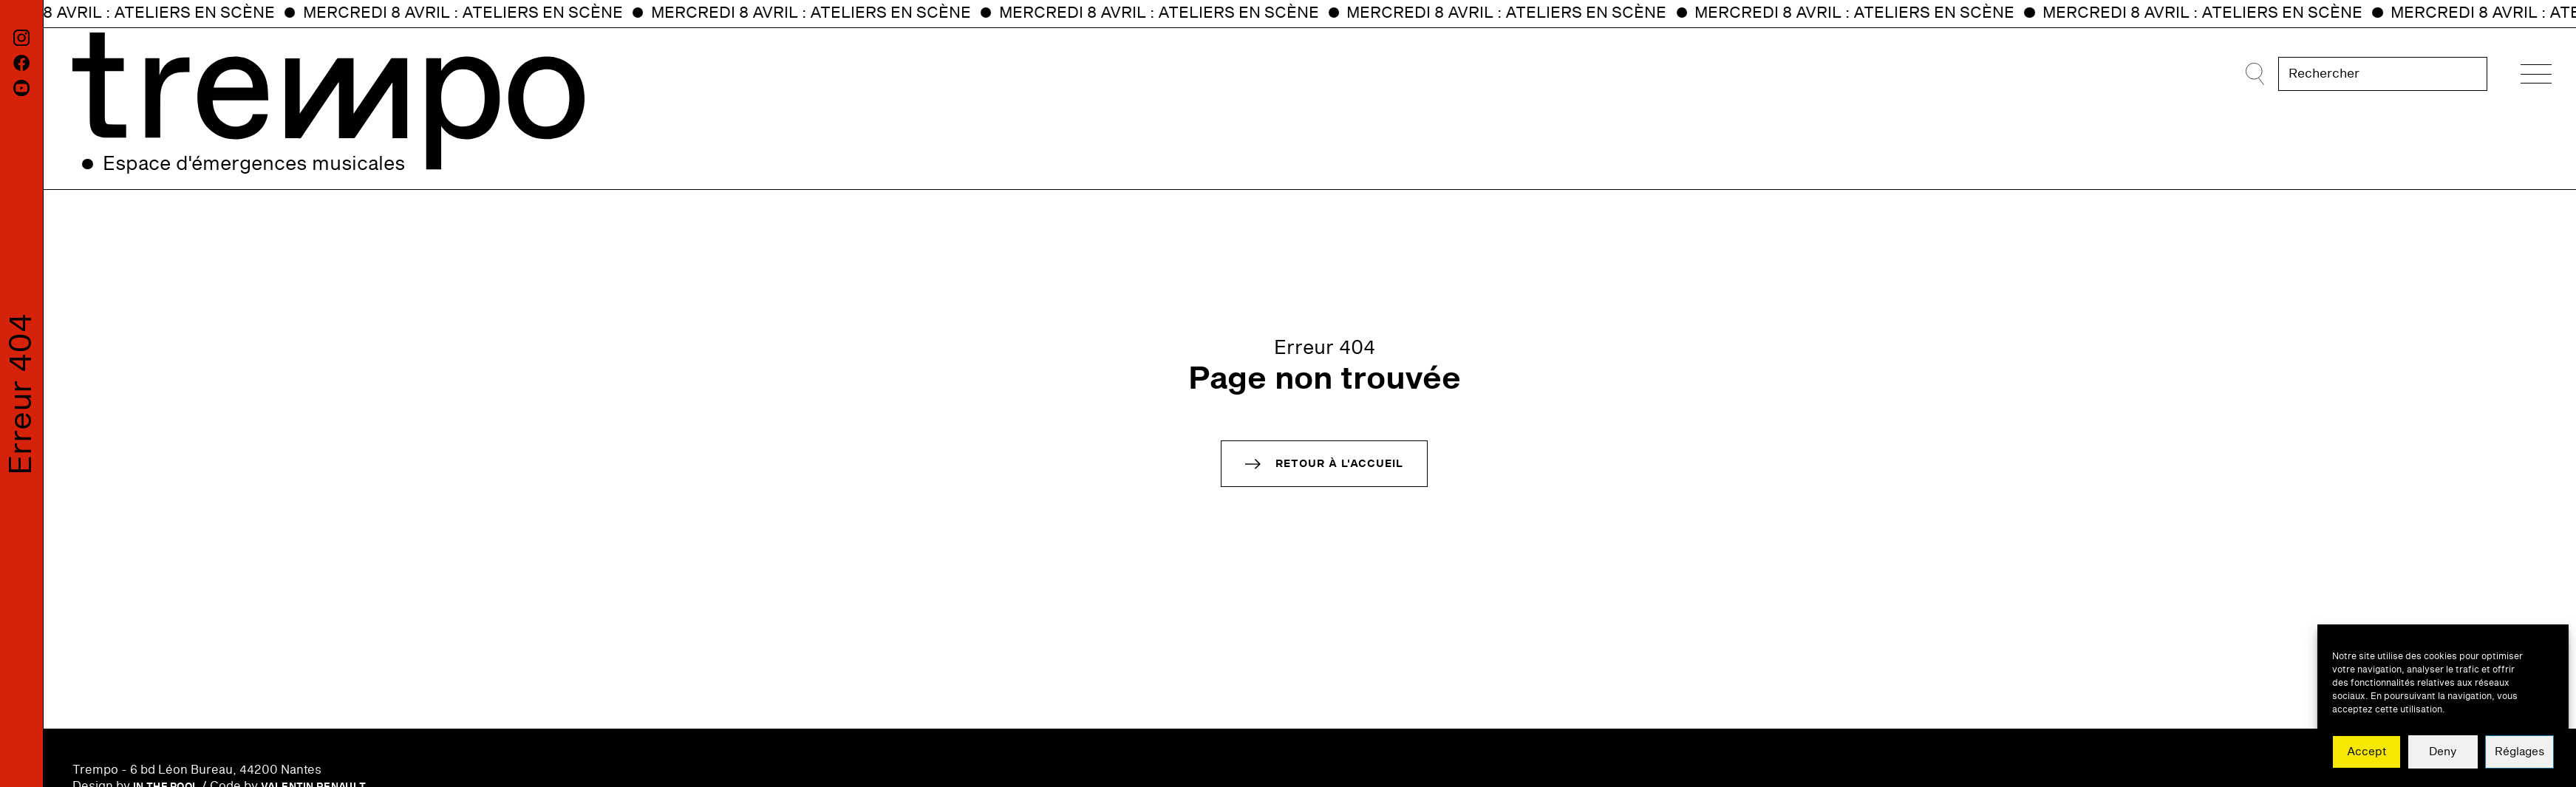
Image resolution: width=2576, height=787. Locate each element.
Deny (2442, 751)
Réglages (2519, 751)
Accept (2367, 751)
